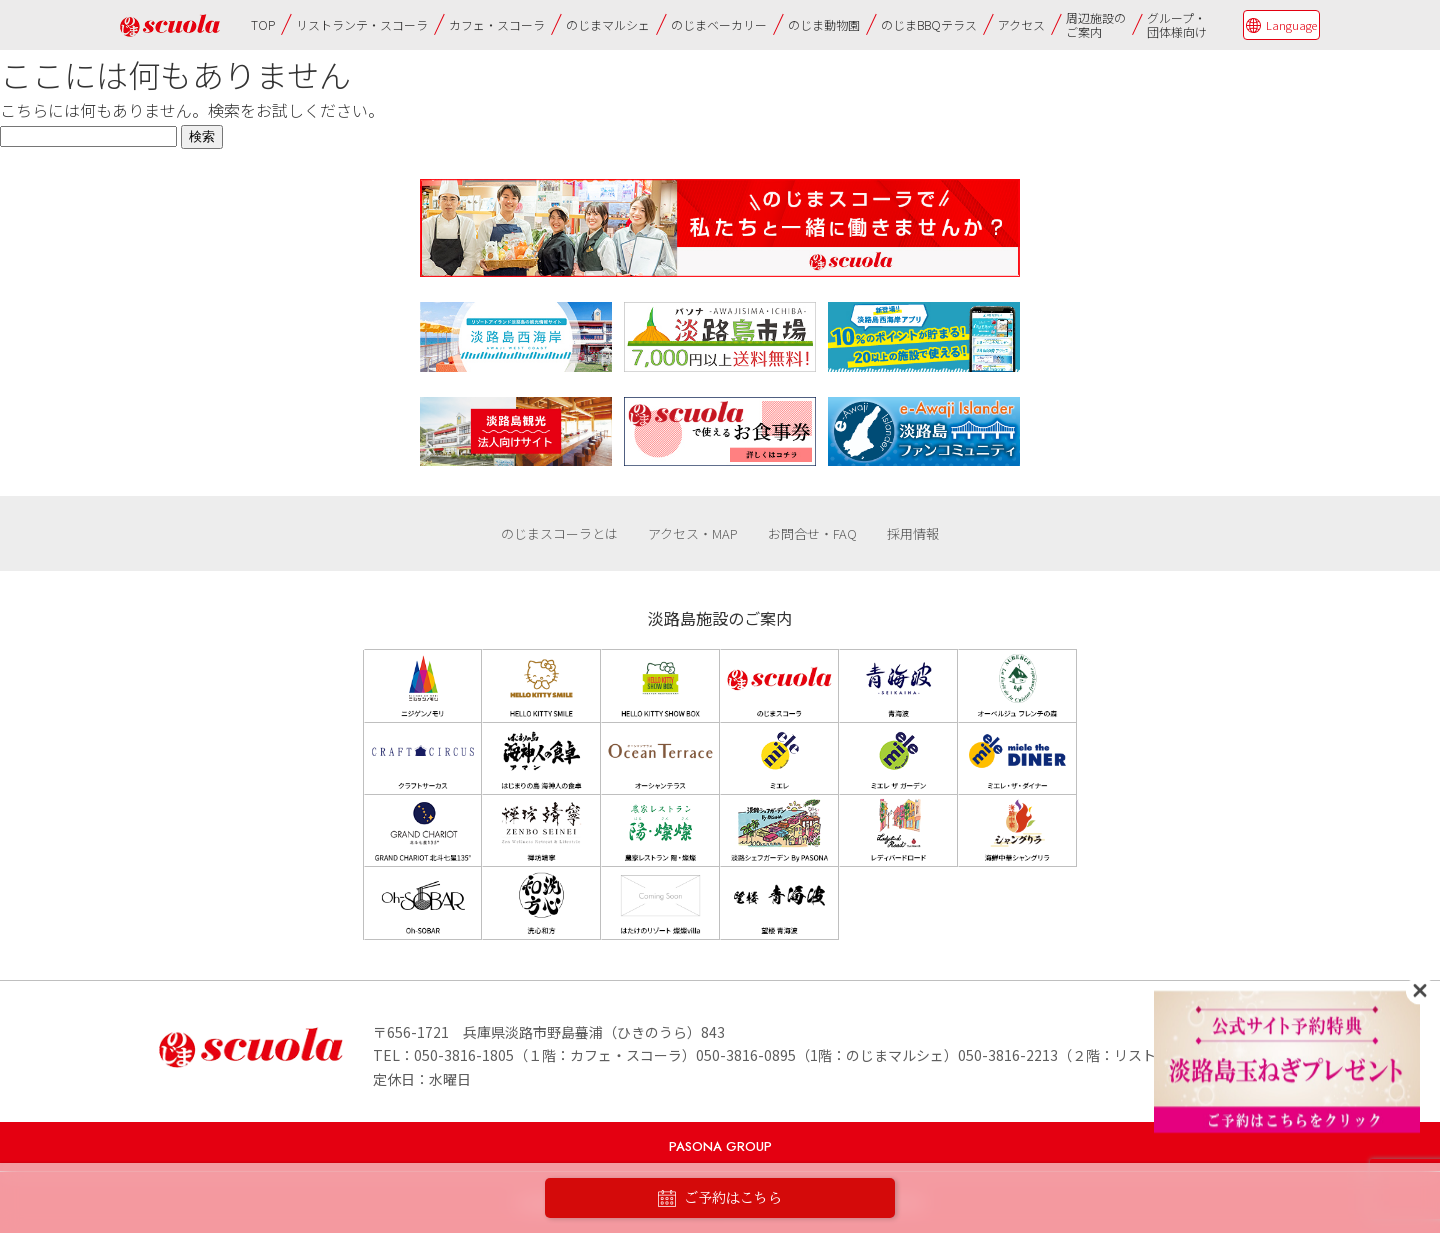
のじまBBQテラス (929, 24)
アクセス (1021, 24)
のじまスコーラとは (559, 533)
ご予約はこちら (720, 1198)
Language (1291, 25)
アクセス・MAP (693, 533)
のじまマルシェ (608, 24)
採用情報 (913, 533)
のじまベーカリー (719, 24)
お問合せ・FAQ (812, 533)
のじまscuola (170, 25)
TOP (263, 24)
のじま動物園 (824, 24)
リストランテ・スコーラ (362, 24)
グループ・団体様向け (1177, 24)
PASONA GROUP (720, 1146)
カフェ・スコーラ (497, 24)
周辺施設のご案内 (1096, 24)
